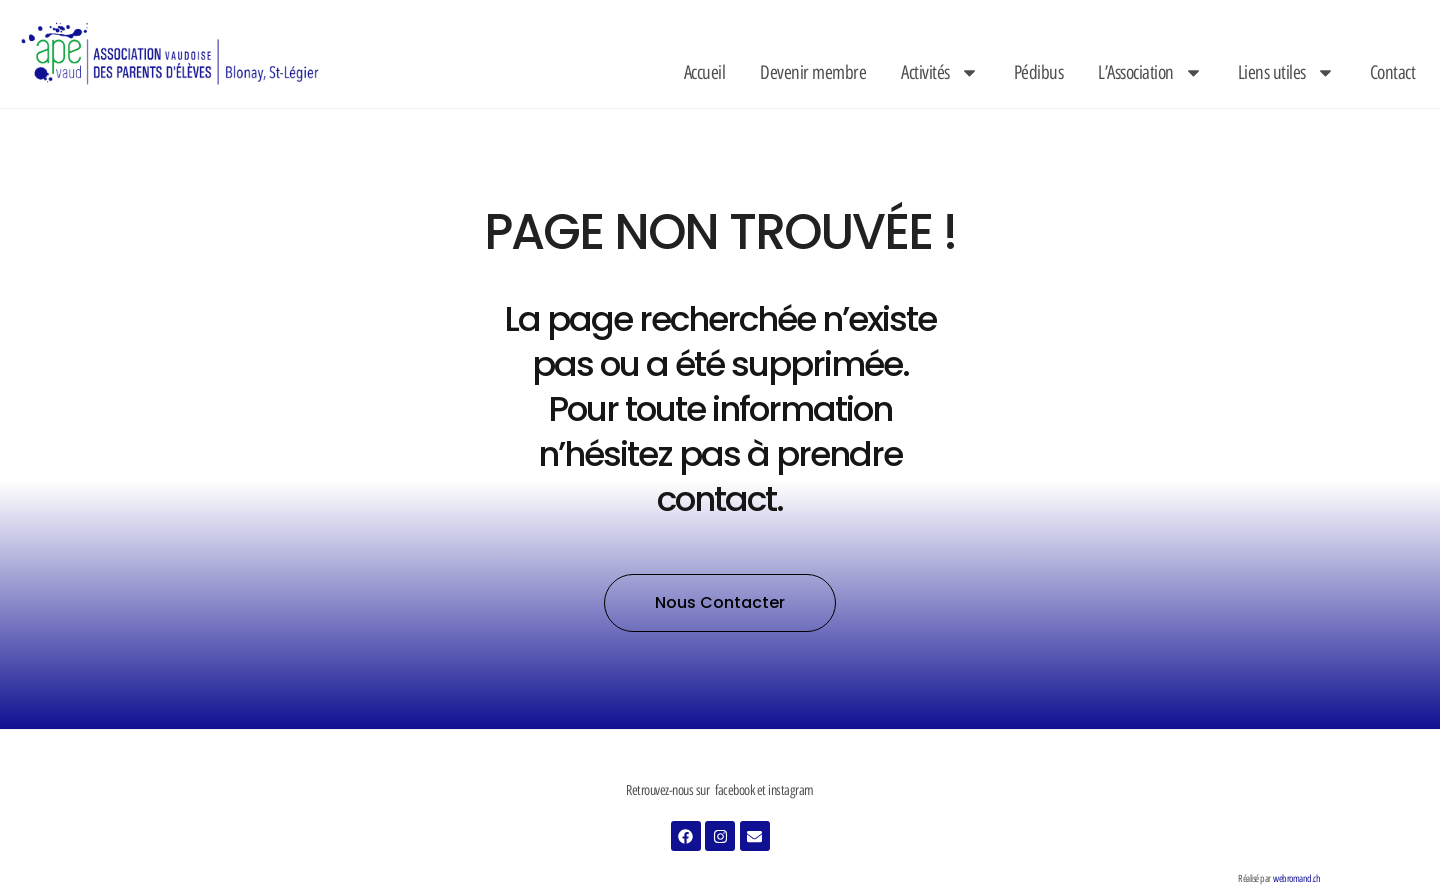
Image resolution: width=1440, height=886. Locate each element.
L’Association (1150, 73)
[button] (720, 603)
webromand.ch (1296, 878)
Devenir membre (813, 72)
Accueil (705, 72)
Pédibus (1039, 72)
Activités (940, 73)
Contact (1393, 72)
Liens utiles (1286, 73)
